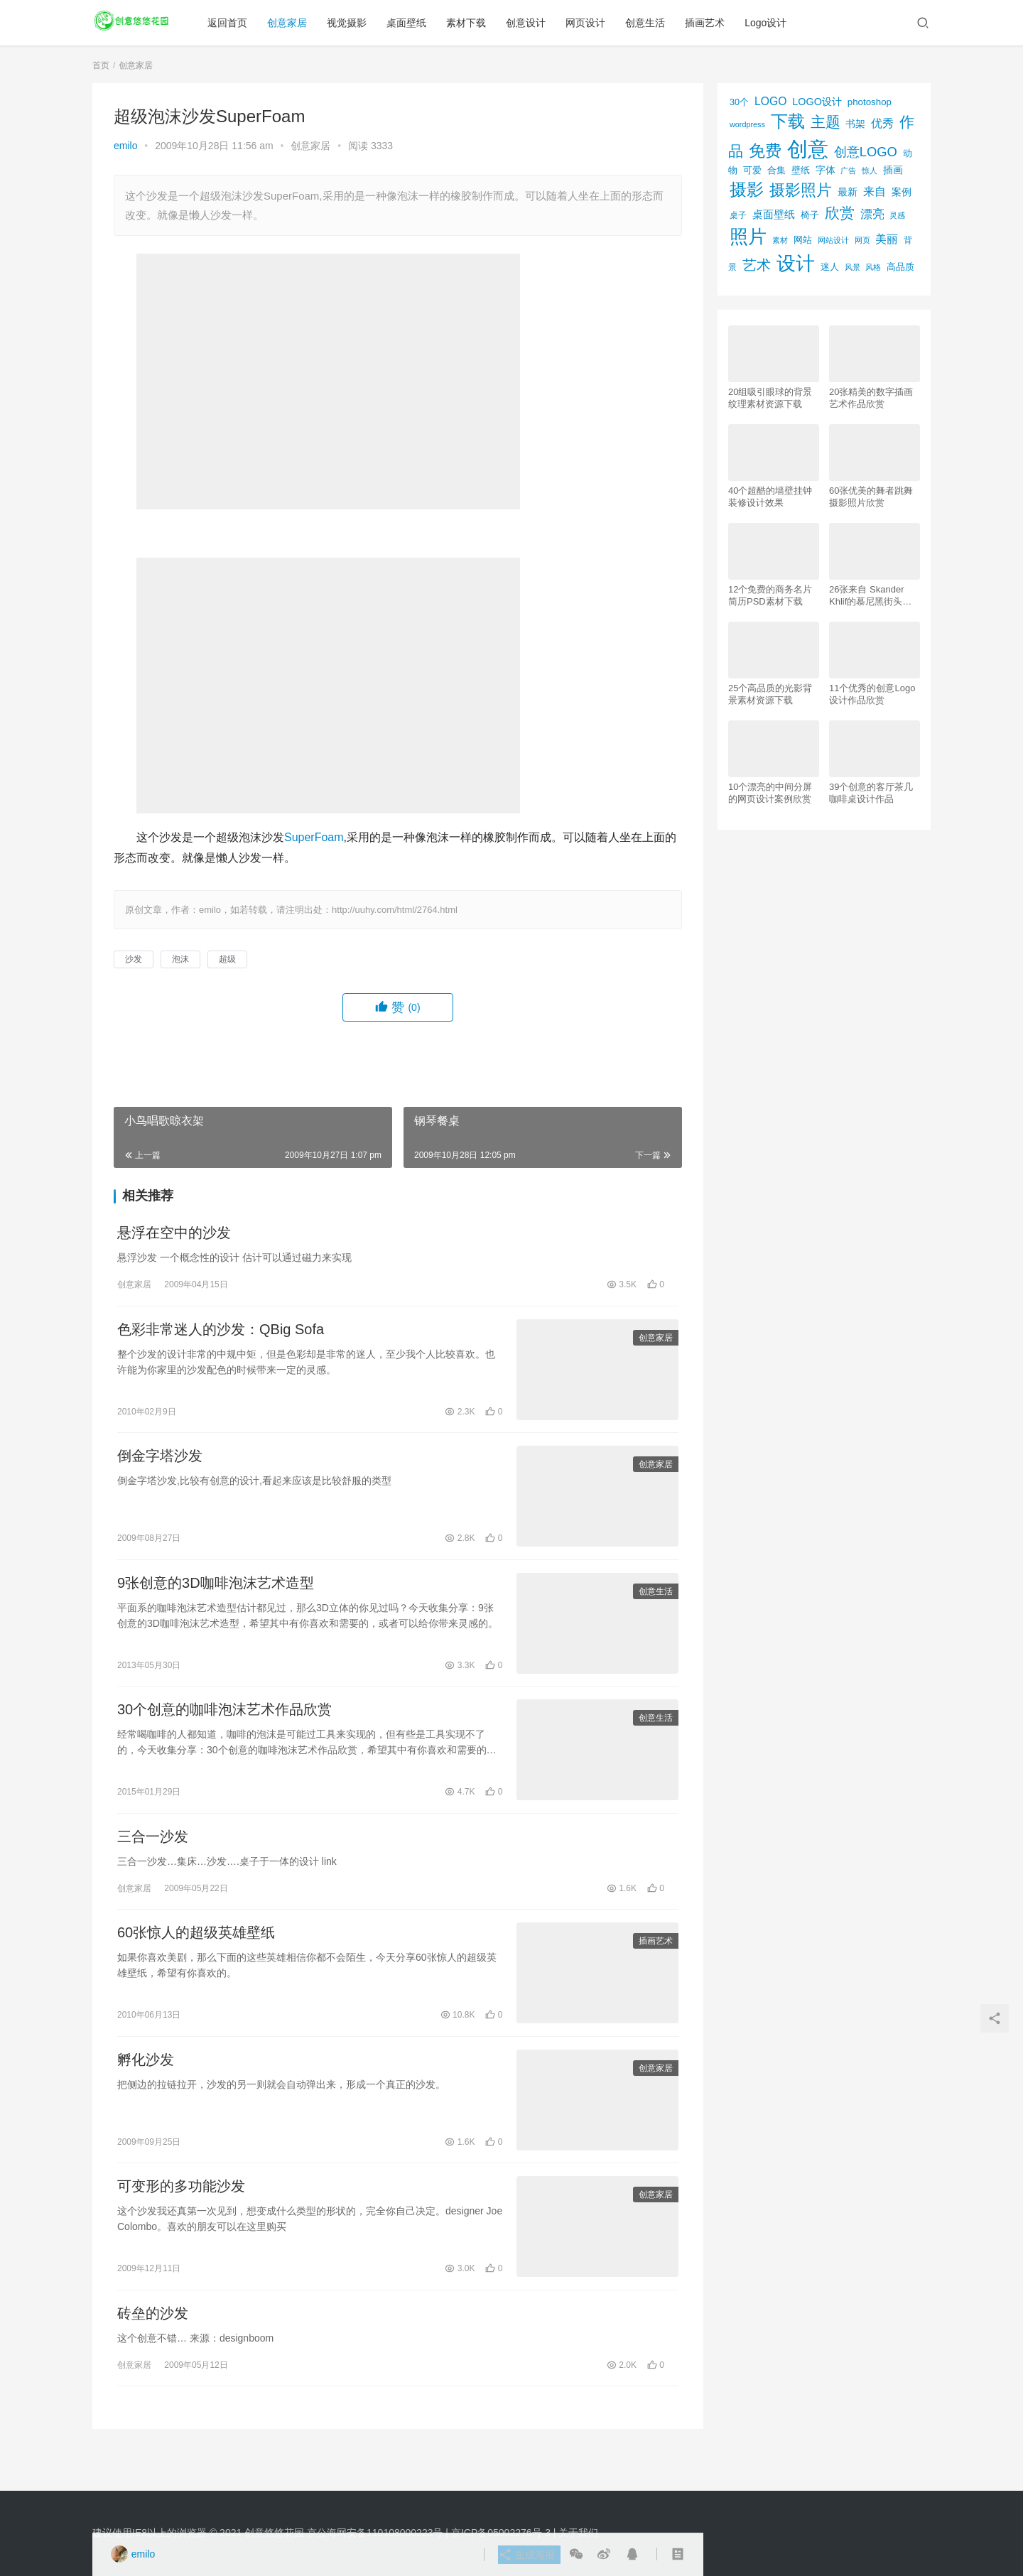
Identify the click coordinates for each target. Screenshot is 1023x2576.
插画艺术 (711, 22)
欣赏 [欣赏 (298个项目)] (840, 213)
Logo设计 (772, 22)
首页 (100, 65)
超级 (227, 959)
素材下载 (472, 22)
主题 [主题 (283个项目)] (825, 122)
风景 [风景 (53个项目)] (852, 267)
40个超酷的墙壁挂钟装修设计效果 (770, 496)
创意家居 (293, 22)
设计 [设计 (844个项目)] (795, 263)
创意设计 (532, 22)
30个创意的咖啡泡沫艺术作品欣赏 (224, 1724)
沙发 (133, 959)
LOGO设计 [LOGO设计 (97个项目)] (817, 101)
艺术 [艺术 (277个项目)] (756, 265)
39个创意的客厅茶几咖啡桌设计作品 (871, 792)
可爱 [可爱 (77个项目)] (752, 170)
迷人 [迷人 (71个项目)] (830, 267)
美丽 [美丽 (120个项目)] (886, 239)
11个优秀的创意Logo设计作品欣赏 (872, 694)
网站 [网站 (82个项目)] (803, 239)
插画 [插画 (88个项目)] (893, 169)
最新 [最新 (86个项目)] (847, 192)
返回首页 (234, 22)
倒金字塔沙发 (159, 1464)
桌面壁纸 (413, 22)
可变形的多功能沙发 (181, 2214)
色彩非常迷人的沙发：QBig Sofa (220, 1334)
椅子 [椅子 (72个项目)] (810, 215)
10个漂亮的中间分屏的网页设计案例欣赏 (770, 792)
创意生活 (651, 22)
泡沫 (180, 959)
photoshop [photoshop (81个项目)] (870, 102)
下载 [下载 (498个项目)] (788, 121)
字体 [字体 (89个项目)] (825, 169)
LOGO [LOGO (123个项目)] (770, 101)
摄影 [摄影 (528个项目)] (747, 189)
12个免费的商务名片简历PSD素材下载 (770, 595)
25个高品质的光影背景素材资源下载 (770, 694)
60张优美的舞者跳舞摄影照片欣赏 (871, 496)
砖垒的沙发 (152, 2344)
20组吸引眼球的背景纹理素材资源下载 (770, 397)
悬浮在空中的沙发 (174, 1235)
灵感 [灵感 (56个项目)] (897, 215)
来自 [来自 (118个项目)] (874, 191)
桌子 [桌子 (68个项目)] (738, 215)
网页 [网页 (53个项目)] (862, 240)
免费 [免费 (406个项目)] (765, 150)
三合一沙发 (152, 1854)
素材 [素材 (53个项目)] (780, 240)
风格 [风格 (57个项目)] (873, 267)
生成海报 (523, 2554)
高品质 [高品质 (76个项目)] (900, 266)
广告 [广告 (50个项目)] (848, 170)
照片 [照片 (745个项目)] (748, 236)
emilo (125, 145)
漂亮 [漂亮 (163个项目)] (872, 214)
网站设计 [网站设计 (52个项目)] (833, 240)
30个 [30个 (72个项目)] (739, 102)
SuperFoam (314, 837)
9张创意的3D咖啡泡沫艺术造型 (215, 1594)
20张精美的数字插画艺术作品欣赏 (871, 397)
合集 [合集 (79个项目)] (776, 170)
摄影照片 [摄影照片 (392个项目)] (800, 190)
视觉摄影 (353, 22)
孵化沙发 (145, 2084)
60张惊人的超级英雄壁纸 (196, 1954)
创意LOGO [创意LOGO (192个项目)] (865, 151)
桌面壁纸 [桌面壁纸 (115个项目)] (773, 214)
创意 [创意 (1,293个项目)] (807, 149)
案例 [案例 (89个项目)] (901, 191)
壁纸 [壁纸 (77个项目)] (800, 170)
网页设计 (592, 22)
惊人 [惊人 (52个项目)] (869, 170)
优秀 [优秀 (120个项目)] (882, 123)
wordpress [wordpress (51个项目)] (747, 124)
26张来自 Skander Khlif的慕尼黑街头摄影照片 (870, 595)
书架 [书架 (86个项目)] (855, 124)
